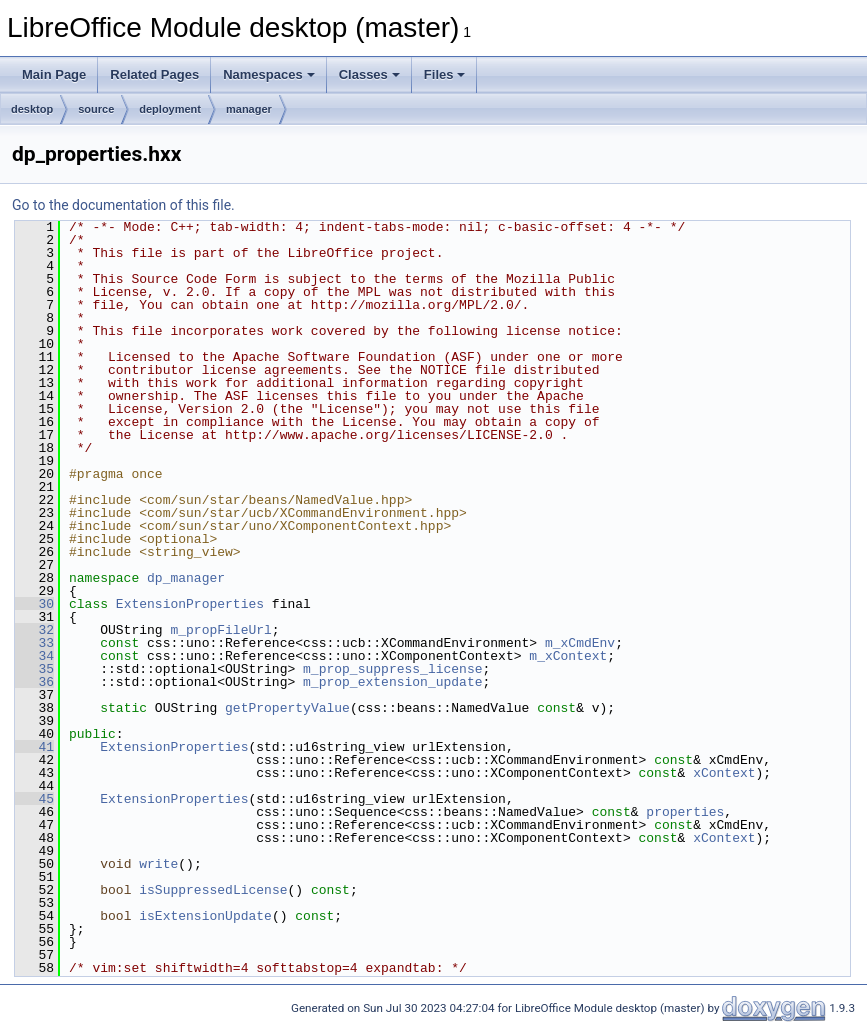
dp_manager (186, 578)
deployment (170, 109)
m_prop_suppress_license (392, 669)
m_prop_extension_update (392, 682)
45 (34, 799)
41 (34, 747)
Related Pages (154, 74)
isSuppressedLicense (213, 890)
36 (34, 682)
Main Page (54, 74)
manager (249, 109)
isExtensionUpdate (205, 916)
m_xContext (568, 656)
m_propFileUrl (220, 630)
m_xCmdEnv (580, 643)
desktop (32, 109)
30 (34, 604)
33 (34, 643)
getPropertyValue (287, 708)
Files (445, 74)
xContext (724, 773)
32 (34, 630)
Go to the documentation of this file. (123, 205)
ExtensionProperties (190, 604)
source (96, 109)
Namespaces (269, 74)
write (158, 864)
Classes (369, 74)
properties (685, 812)
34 (34, 656)
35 (34, 669)
